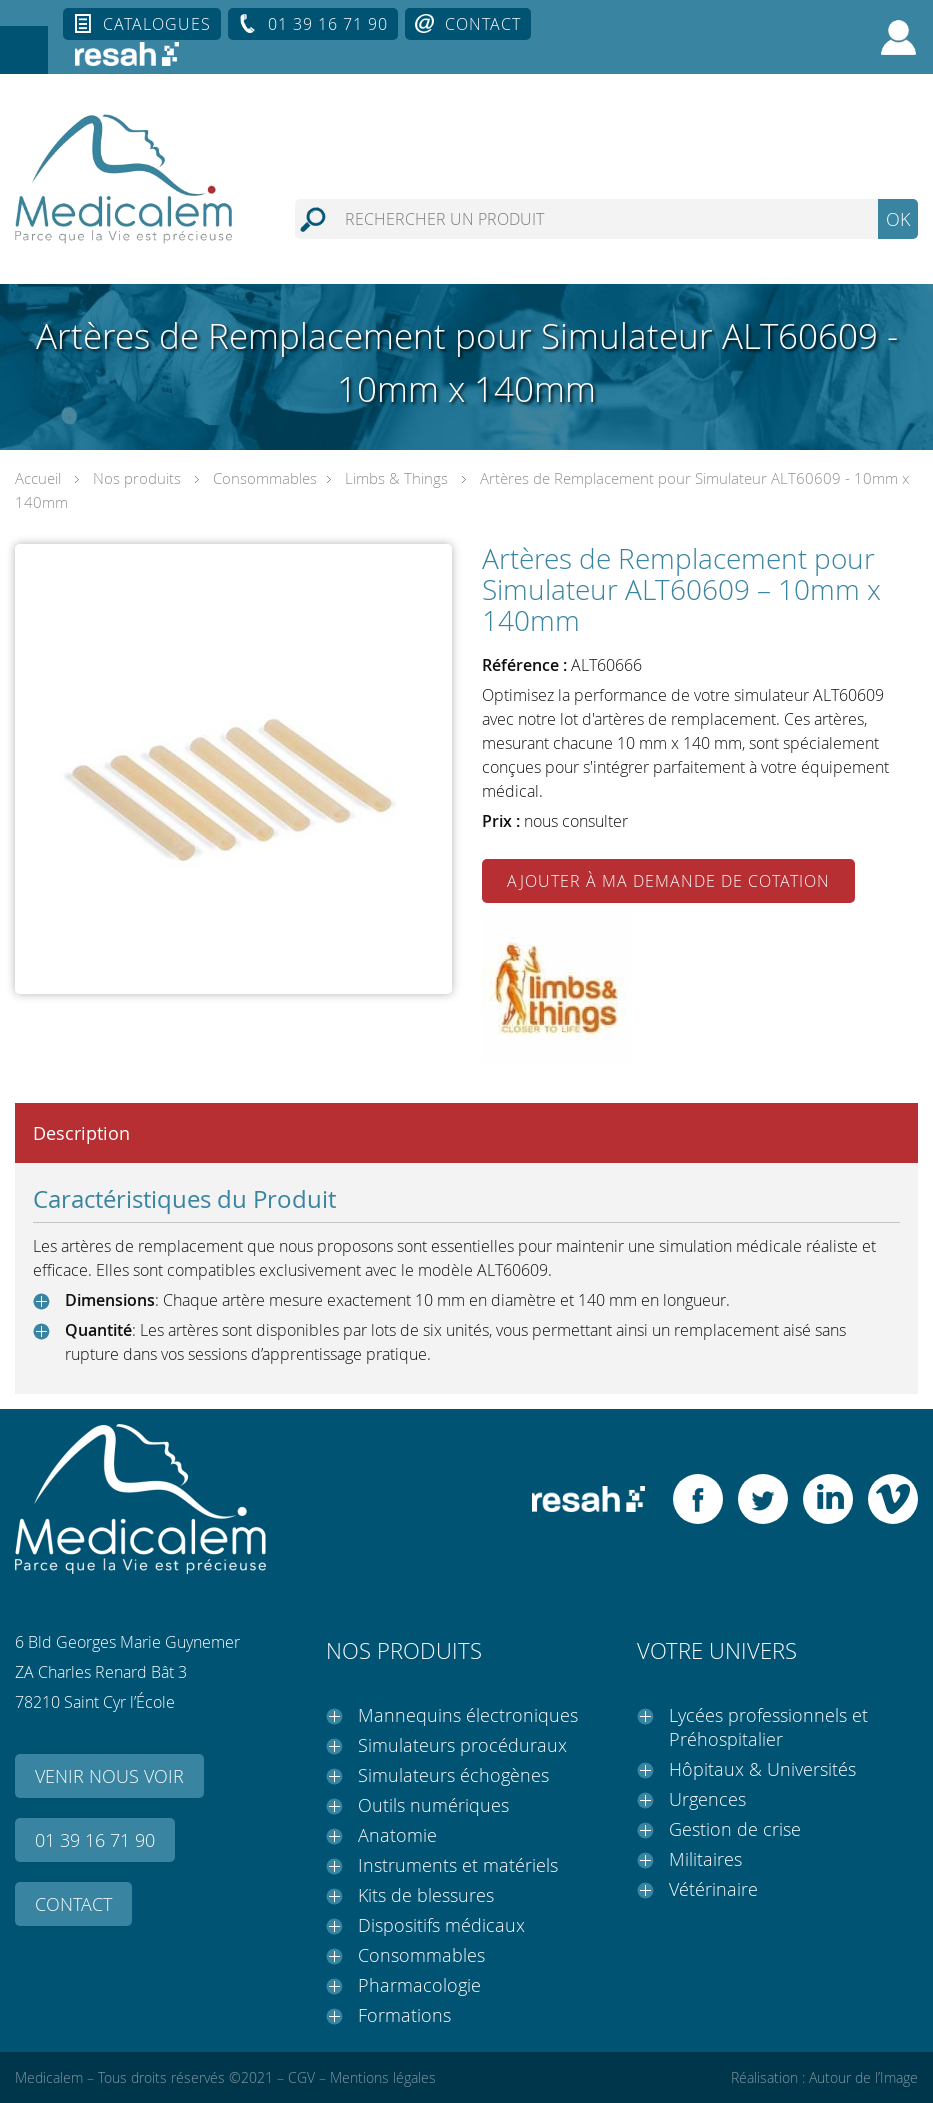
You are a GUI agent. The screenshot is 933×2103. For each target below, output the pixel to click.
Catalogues (157, 24)
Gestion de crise (735, 1829)
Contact (483, 24)
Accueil (38, 478)
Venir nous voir (109, 1776)
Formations (404, 2015)
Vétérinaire (713, 1889)
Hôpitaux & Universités (762, 1769)
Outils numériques (433, 1805)
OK (898, 219)
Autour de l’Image (863, 2077)
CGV (301, 2077)
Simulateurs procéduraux (462, 1745)
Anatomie (397, 1835)
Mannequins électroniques (468, 1715)
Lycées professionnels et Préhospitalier (768, 1727)
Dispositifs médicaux (441, 1925)
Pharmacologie (419, 1985)
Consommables (265, 478)
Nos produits (137, 478)
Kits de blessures (426, 1895)
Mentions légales (383, 2077)
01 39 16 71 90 (328, 24)
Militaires (705, 1859)
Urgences (707, 1799)
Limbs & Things (396, 478)
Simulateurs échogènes (453, 1775)
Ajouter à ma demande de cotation (668, 881)
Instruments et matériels (458, 1865)
